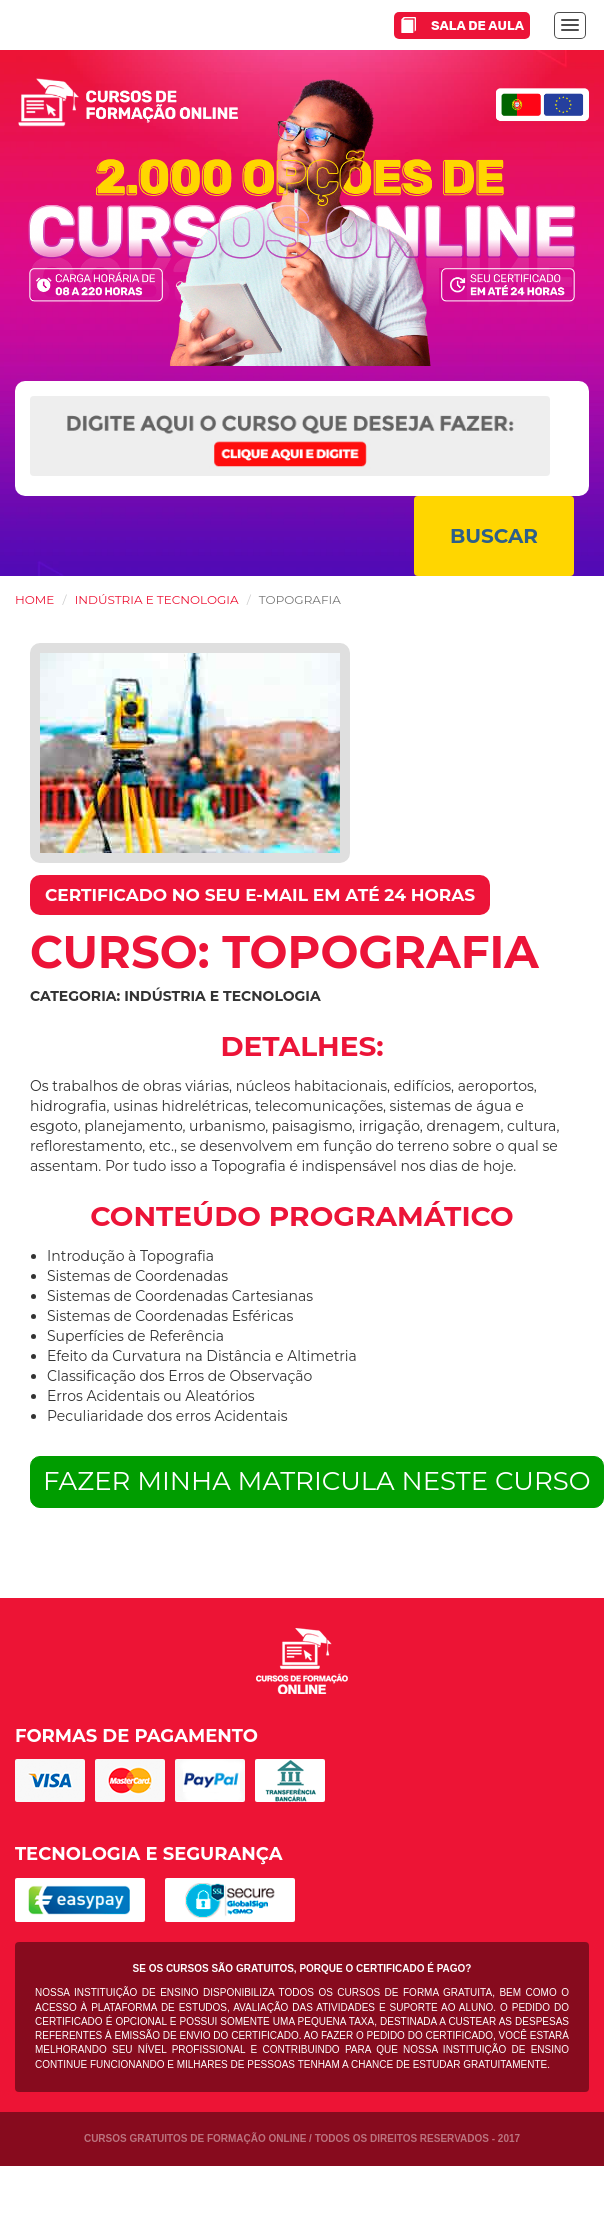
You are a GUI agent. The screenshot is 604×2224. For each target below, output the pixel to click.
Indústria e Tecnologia (157, 599)
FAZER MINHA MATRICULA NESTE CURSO (317, 1481)
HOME (34, 599)
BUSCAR (494, 536)
